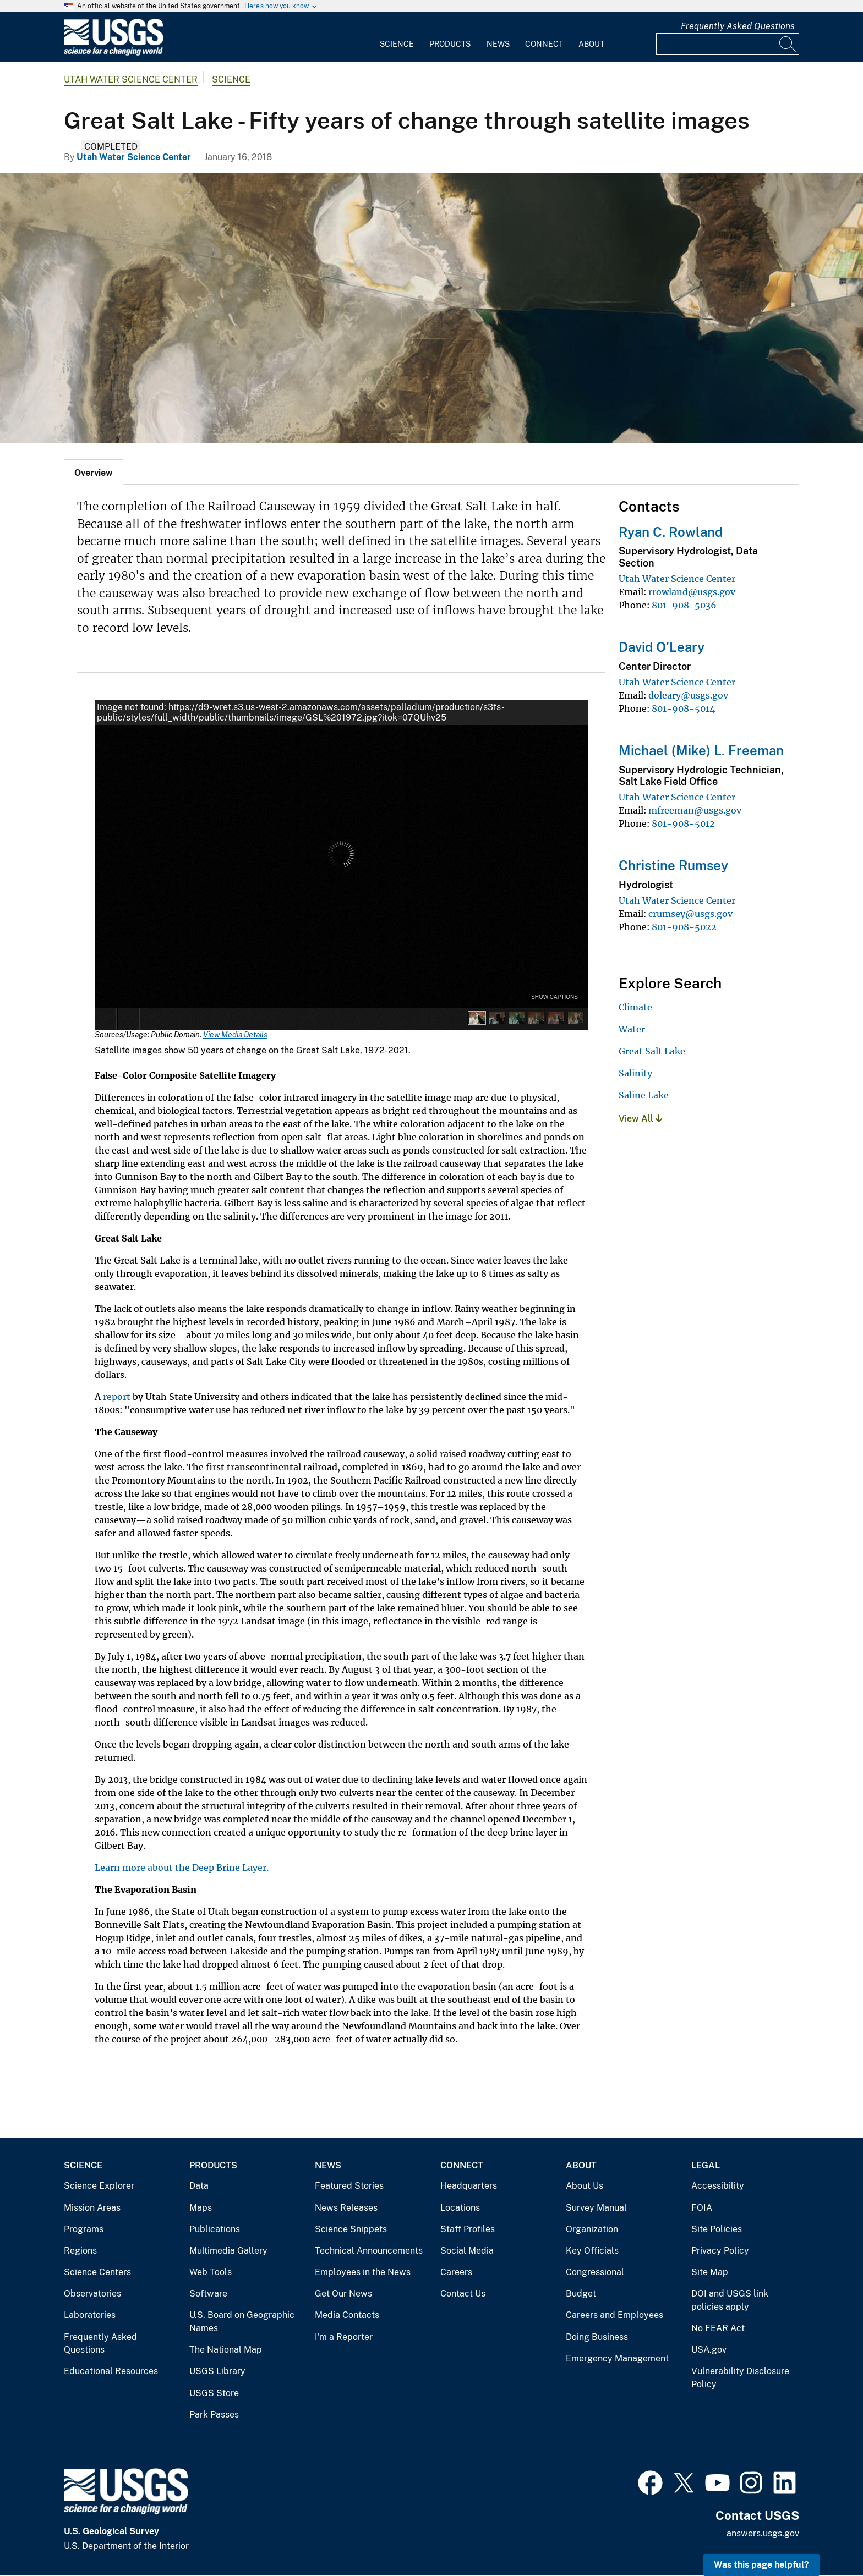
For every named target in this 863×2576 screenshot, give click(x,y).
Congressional (595, 2272)
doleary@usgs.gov (688, 695)
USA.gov (709, 2349)
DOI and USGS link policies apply (729, 2300)
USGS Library (217, 2371)
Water (632, 1029)
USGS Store (214, 2393)
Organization (592, 2229)
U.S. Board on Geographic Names (241, 2321)
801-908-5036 (684, 605)
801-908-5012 (683, 823)
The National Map (225, 2349)
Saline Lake (644, 1095)
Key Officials (592, 2250)
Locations (460, 2207)
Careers (456, 2272)
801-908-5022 (684, 926)
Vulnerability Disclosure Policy (740, 2378)
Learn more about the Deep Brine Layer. (182, 1867)
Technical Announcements (369, 2250)
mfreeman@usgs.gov (694, 810)
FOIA (701, 2207)
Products (450, 44)
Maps (200, 2207)
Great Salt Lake (652, 1051)
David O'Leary (661, 647)
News (498, 44)
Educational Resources (111, 2371)
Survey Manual (596, 2207)
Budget (581, 2293)
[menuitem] (397, 37)
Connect (544, 44)
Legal (705, 2165)
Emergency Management (617, 2358)
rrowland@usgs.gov (691, 591)
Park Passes (214, 2414)
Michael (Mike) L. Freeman (701, 750)
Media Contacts (347, 2315)
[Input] (727, 44)
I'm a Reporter (344, 2337)
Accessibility (717, 2185)
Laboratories (90, 2315)
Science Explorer (99, 2185)
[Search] (788, 44)
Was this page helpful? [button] (761, 2564)
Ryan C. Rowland (671, 532)
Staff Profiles (467, 2229)
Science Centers (97, 2272)
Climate (635, 1007)
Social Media (467, 2250)
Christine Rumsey (673, 865)
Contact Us (462, 2293)
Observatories (92, 2293)
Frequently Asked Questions (738, 26)
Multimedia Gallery (228, 2250)
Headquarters (468, 2185)
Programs (83, 2229)
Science (397, 44)
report (116, 1396)
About (591, 44)
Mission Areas (92, 2207)
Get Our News (343, 2293)
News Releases (346, 2207)
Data (199, 2185)
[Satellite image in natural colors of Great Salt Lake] (431, 308)
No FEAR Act (718, 2328)
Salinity (635, 1073)
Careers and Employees (614, 2315)
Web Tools (210, 2272)
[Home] (113, 53)
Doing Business (597, 2337)
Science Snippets (351, 2229)
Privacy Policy (720, 2250)
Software (208, 2293)
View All (640, 1118)
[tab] (93, 472)
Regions (80, 2250)
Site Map (709, 2272)
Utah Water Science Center (131, 79)
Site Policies (716, 2229)
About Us (584, 2185)
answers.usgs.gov (763, 2533)
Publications (214, 2229)
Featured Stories (349, 2185)
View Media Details (235, 1034)
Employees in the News (363, 2272)
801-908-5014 (683, 708)
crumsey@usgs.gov (690, 913)
